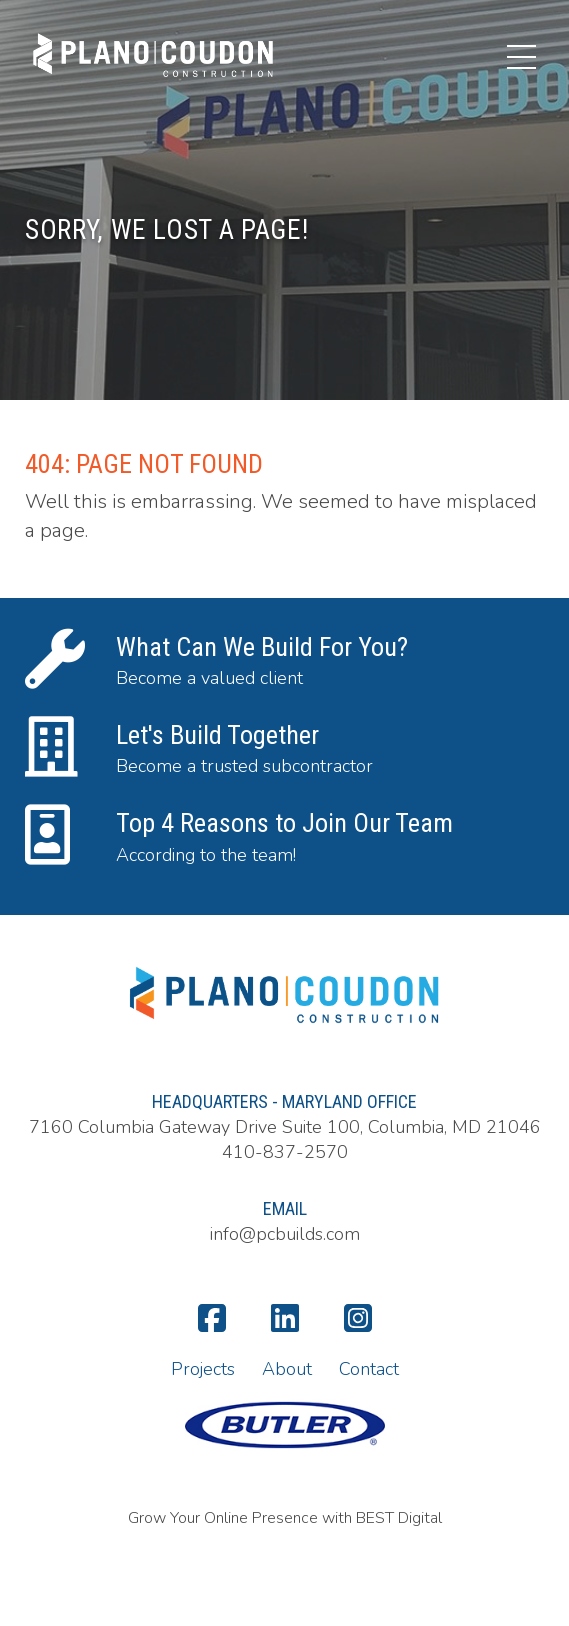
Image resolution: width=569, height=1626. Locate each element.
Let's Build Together (217, 735)
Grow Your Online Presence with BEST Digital (285, 1518)
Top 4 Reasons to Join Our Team (284, 823)
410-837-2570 (285, 1152)
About (287, 1369)
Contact (369, 1369)
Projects (203, 1369)
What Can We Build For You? (262, 647)
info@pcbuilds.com (285, 1234)
